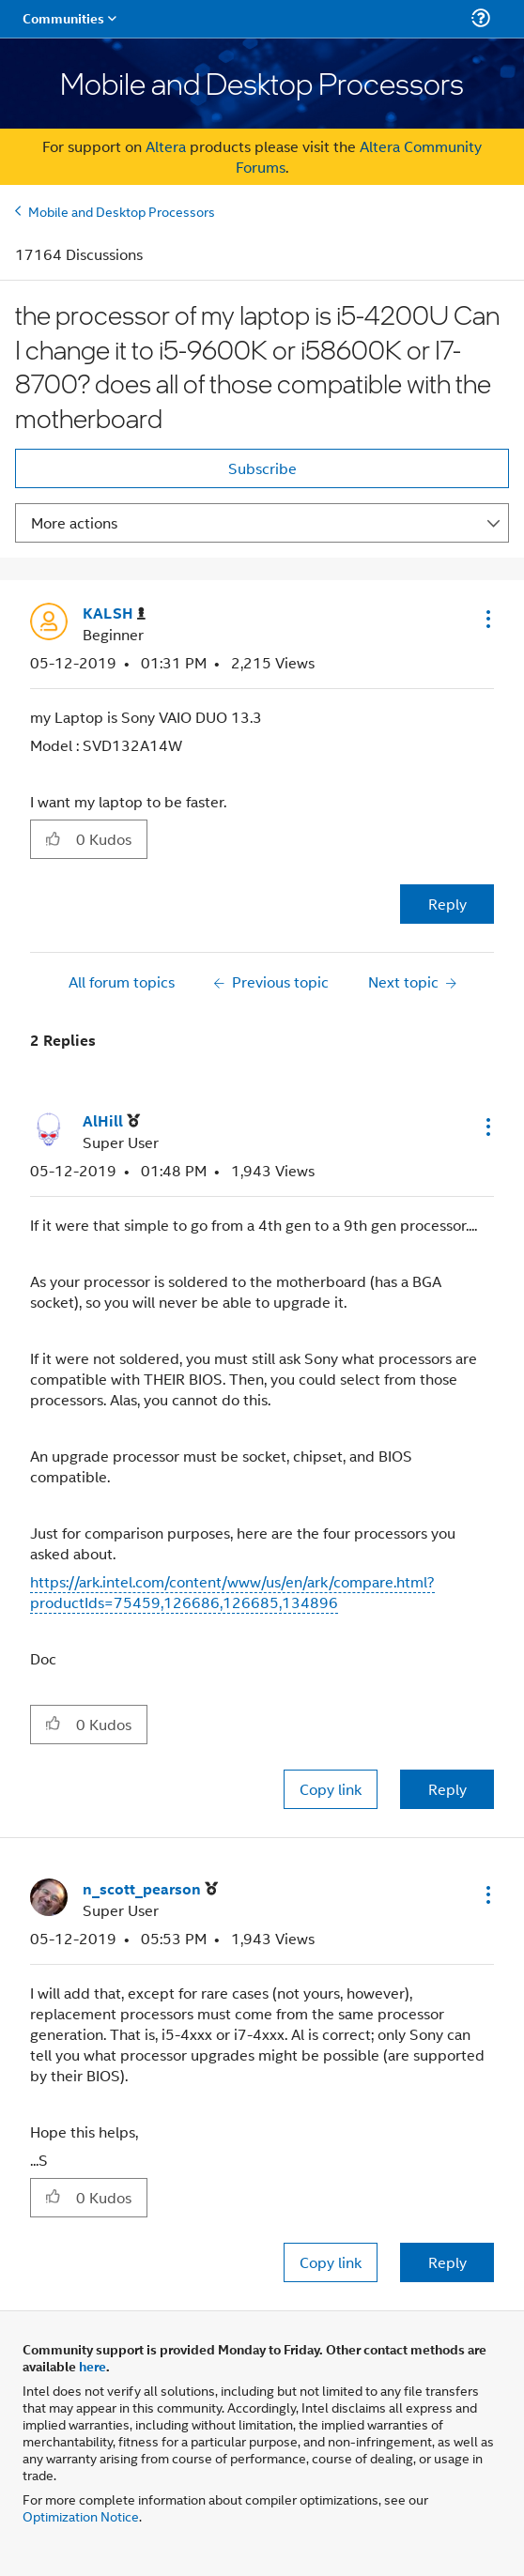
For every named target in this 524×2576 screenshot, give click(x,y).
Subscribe (262, 468)
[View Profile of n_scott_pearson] (150, 1889)
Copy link (331, 1789)
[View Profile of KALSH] (114, 613)
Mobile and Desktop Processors (121, 211)
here (92, 2365)
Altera (166, 146)
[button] (486, 619)
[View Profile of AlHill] (111, 1121)
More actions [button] (74, 522)
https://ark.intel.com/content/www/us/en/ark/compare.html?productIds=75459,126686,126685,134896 (232, 1592)
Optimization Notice (81, 2515)
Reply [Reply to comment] (447, 1789)
